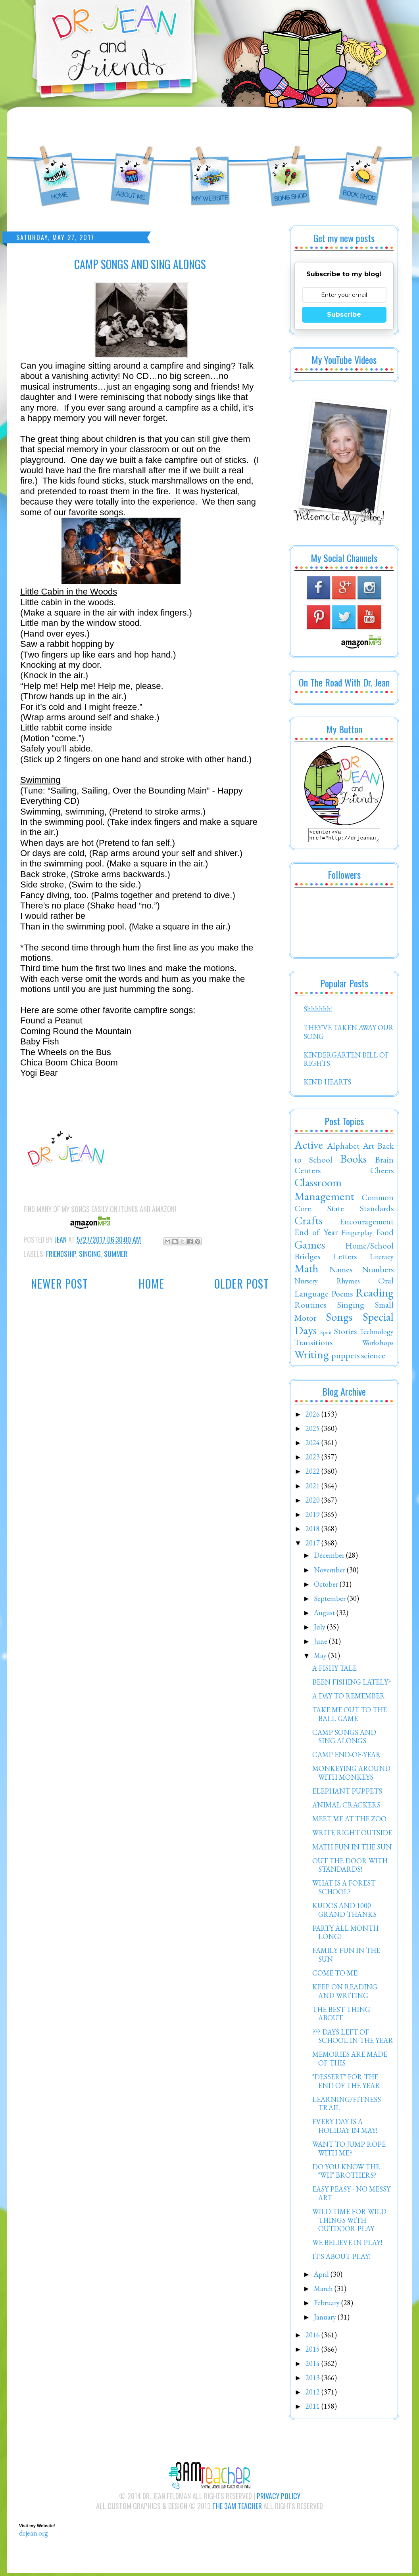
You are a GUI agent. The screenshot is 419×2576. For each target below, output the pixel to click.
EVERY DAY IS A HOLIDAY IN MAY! (344, 2128)
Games (309, 1247)
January (326, 2319)
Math (306, 1270)
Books (353, 1160)
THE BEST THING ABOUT (341, 2016)
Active (308, 1147)
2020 (313, 1502)
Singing (90, 1254)
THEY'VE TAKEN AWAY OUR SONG (349, 1034)
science (373, 1357)
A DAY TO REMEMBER (348, 1698)
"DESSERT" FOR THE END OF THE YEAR (346, 2083)
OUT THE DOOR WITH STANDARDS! (350, 1867)
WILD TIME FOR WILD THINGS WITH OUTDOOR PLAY (349, 2222)
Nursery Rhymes (327, 1283)
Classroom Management (324, 1191)
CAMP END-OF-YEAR (346, 1756)
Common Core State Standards (344, 1205)
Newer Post (59, 1284)
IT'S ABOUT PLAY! (341, 2258)
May (321, 1657)
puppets (345, 1357)
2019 (313, 1516)
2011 (313, 2408)
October (327, 1586)
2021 (313, 1488)
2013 (313, 2380)
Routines (310, 1306)
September (330, 1600)
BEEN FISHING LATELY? (351, 1684)
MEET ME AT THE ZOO (349, 1821)
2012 (313, 2394)
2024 (313, 1445)
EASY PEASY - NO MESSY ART (351, 2196)
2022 (313, 1473)
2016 (313, 2337)
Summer (115, 1254)
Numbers (378, 1271)
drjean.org (33, 2535)
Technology (376, 1334)
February (327, 2305)
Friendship (61, 1254)
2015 (313, 2351)
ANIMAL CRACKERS (346, 1807)
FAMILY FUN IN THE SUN (346, 1957)
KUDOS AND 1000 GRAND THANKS (344, 1912)
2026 (313, 1416)
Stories (345, 1333)
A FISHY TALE (334, 1670)
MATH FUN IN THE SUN (352, 1849)
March (324, 2290)
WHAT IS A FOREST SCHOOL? (343, 1890)
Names (340, 1271)
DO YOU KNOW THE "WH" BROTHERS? (346, 2173)
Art (368, 1147)
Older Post (241, 1284)
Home (151, 1284)
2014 (313, 2365)
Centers (307, 1172)
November (330, 1572)
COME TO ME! (335, 1975)
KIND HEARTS (327, 1084)
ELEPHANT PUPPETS (347, 1793)
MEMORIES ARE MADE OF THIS (349, 2061)
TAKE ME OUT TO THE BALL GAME (349, 1716)
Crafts (308, 1222)
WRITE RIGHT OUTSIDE (352, 1835)
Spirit (326, 1334)
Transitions (313, 1344)
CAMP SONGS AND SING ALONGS (344, 1739)
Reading (375, 1294)
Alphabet (343, 1147)
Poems (342, 1295)
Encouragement (367, 1223)
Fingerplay (357, 1234)
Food (385, 1234)
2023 (313, 1459)
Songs (339, 1319)
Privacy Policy (278, 2498)
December (330, 1557)
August (325, 1615)
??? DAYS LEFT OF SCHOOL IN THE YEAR (352, 2039)
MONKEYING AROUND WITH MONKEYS (351, 1775)
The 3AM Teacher (237, 2508)
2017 (313, 1545)
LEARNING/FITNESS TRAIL (346, 2106)
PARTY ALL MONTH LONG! (345, 1935)
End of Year (316, 1234)
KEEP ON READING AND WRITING (344, 1993)
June (321, 1643)
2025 (313, 1430)
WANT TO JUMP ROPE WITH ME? (349, 2151)
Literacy (382, 1259)
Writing (311, 1356)
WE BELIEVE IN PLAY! (347, 2244)
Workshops (378, 1345)
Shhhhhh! (318, 1011)
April (322, 2276)
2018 (313, 1531)
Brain (384, 1161)
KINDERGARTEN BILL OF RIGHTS (346, 1062)
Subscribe (344, 314)
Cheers (382, 1172)
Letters (345, 1258)
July (320, 1629)
